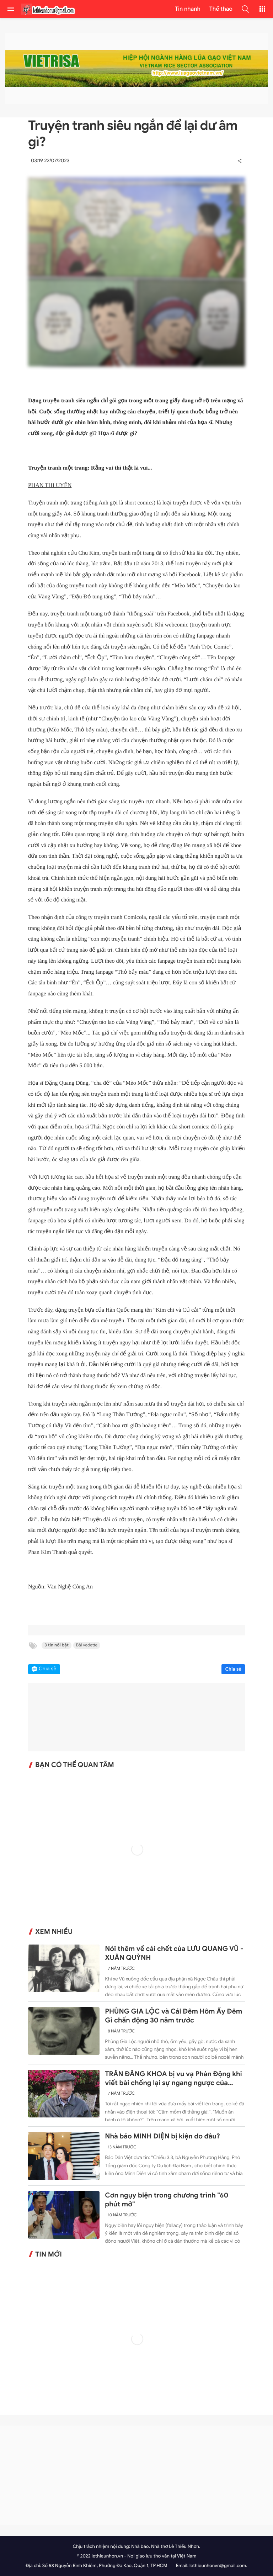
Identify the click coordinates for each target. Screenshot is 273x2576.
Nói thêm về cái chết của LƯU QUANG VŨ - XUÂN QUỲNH (174, 1953)
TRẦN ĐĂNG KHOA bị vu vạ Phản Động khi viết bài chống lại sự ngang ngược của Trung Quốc (173, 2079)
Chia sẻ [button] (48, 1669)
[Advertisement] (136, 2475)
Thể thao (220, 8)
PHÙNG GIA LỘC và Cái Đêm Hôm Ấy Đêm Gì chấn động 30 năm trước (173, 2016)
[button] (245, 9)
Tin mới (48, 2254)
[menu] (11, 9)
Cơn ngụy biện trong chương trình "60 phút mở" (166, 2200)
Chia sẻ (233, 1669)
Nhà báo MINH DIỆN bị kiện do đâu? (162, 2136)
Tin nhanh (187, 8)
